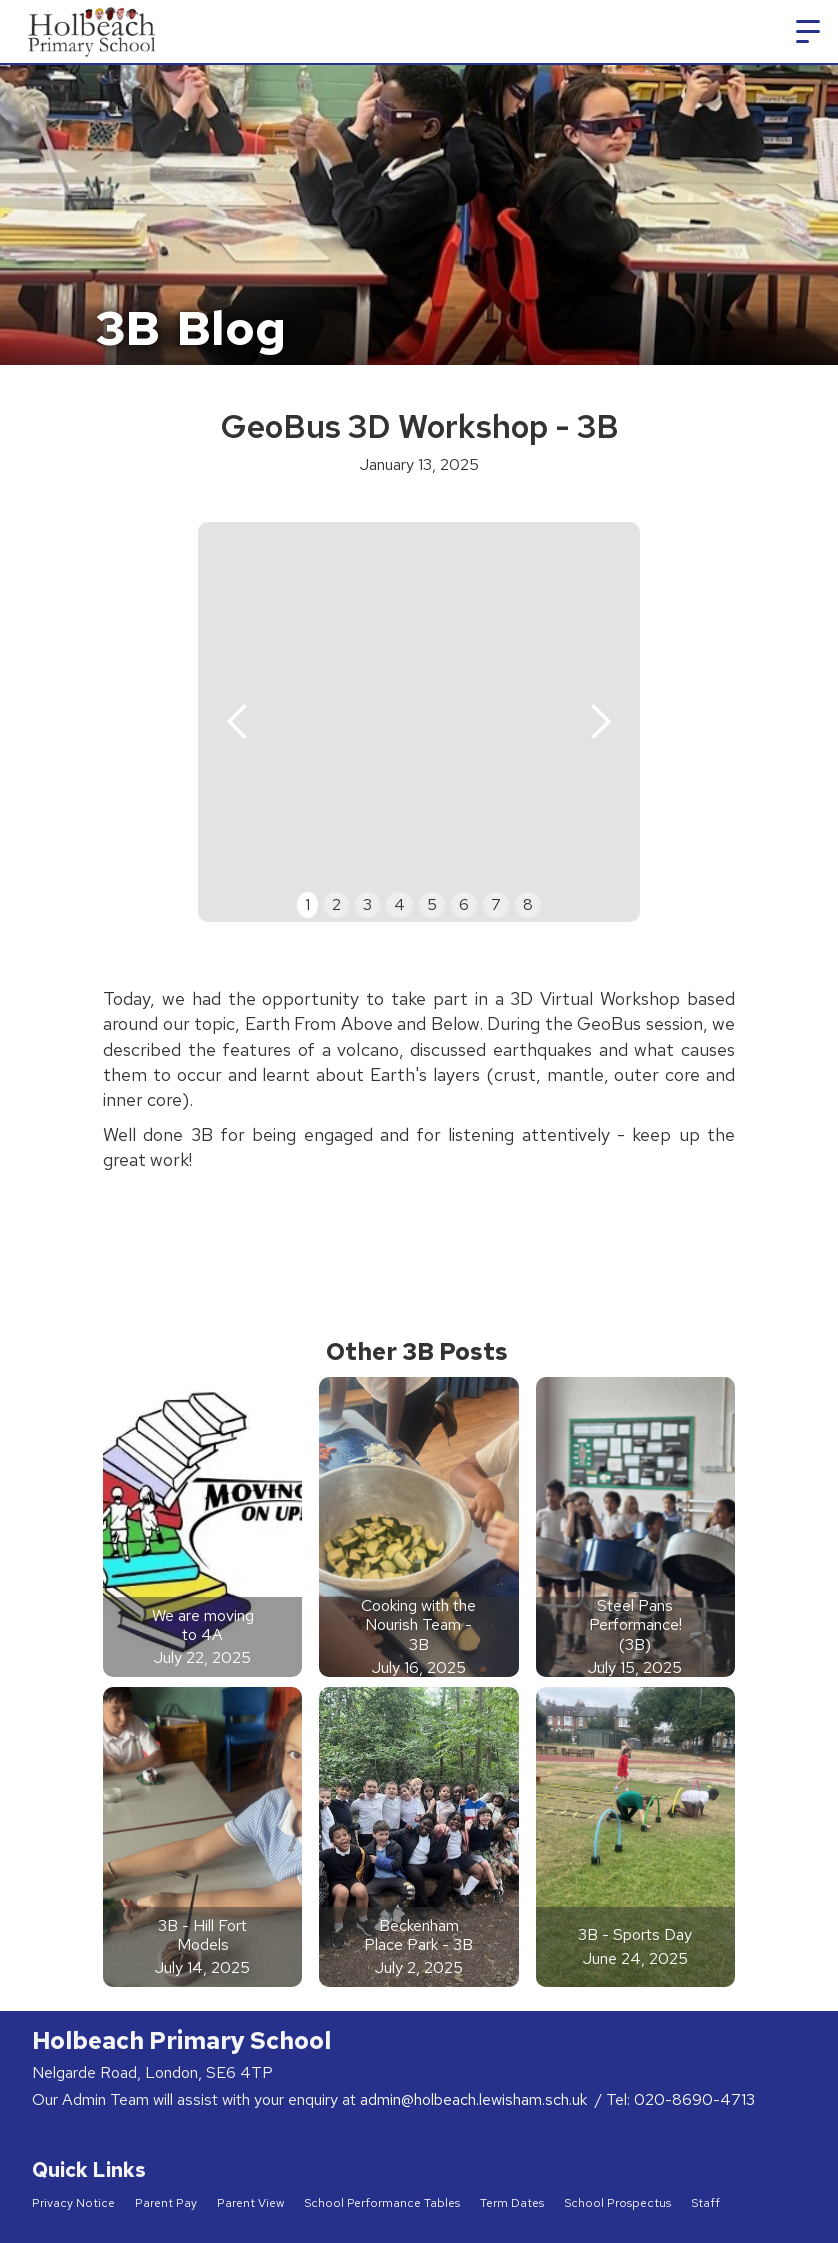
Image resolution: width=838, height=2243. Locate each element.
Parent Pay (166, 2203)
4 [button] (399, 904)
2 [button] (336, 904)
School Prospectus (617, 2203)
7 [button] (496, 904)
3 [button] (367, 904)
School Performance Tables (382, 2203)
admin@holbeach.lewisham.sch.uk (475, 2099)
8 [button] (528, 904)
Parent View (250, 2203)
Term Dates (512, 2203)
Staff (705, 2203)
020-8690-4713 (694, 2099)
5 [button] (432, 904)
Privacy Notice (73, 2203)
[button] (808, 32)
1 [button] (307, 904)
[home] (93, 31)
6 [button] (464, 904)
